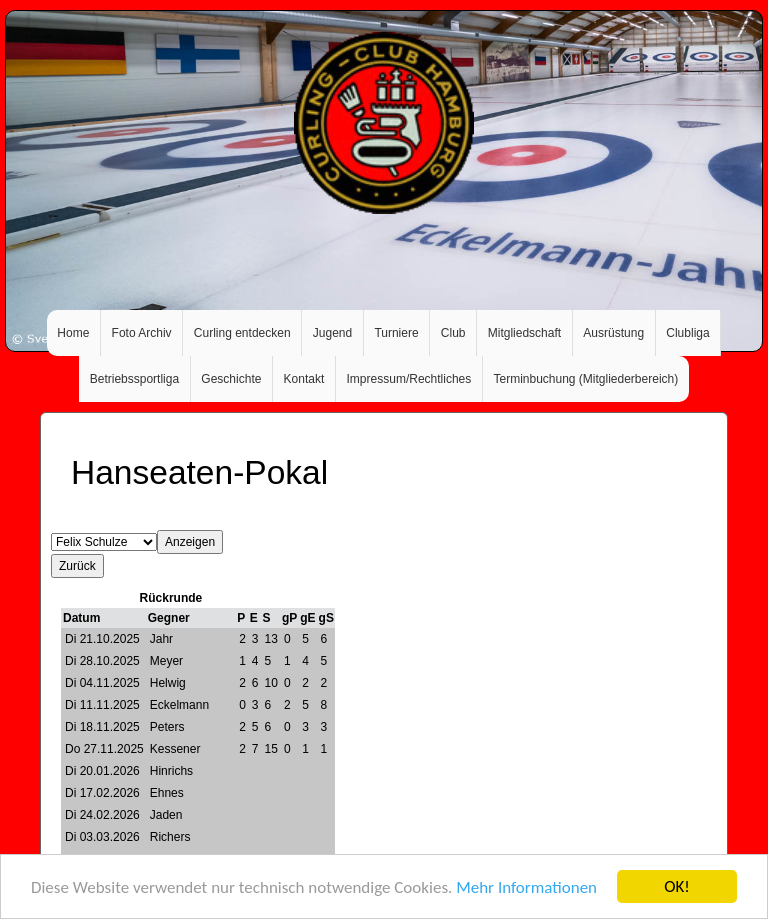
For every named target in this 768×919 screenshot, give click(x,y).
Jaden (166, 815)
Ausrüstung (613, 333)
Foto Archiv (142, 333)
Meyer (166, 661)
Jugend (332, 333)
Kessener (175, 749)
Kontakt (304, 379)
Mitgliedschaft (524, 333)
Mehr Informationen (526, 887)
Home (73, 333)
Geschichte (231, 379)
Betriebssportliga (134, 379)
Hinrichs (171, 771)
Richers (170, 837)
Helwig (168, 683)
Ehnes (167, 793)
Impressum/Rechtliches (409, 379)
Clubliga (687, 333)
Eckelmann (179, 705)
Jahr (161, 639)
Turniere (396, 333)
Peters (167, 727)
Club (453, 333)
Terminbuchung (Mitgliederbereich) (585, 379)
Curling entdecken (242, 333)
